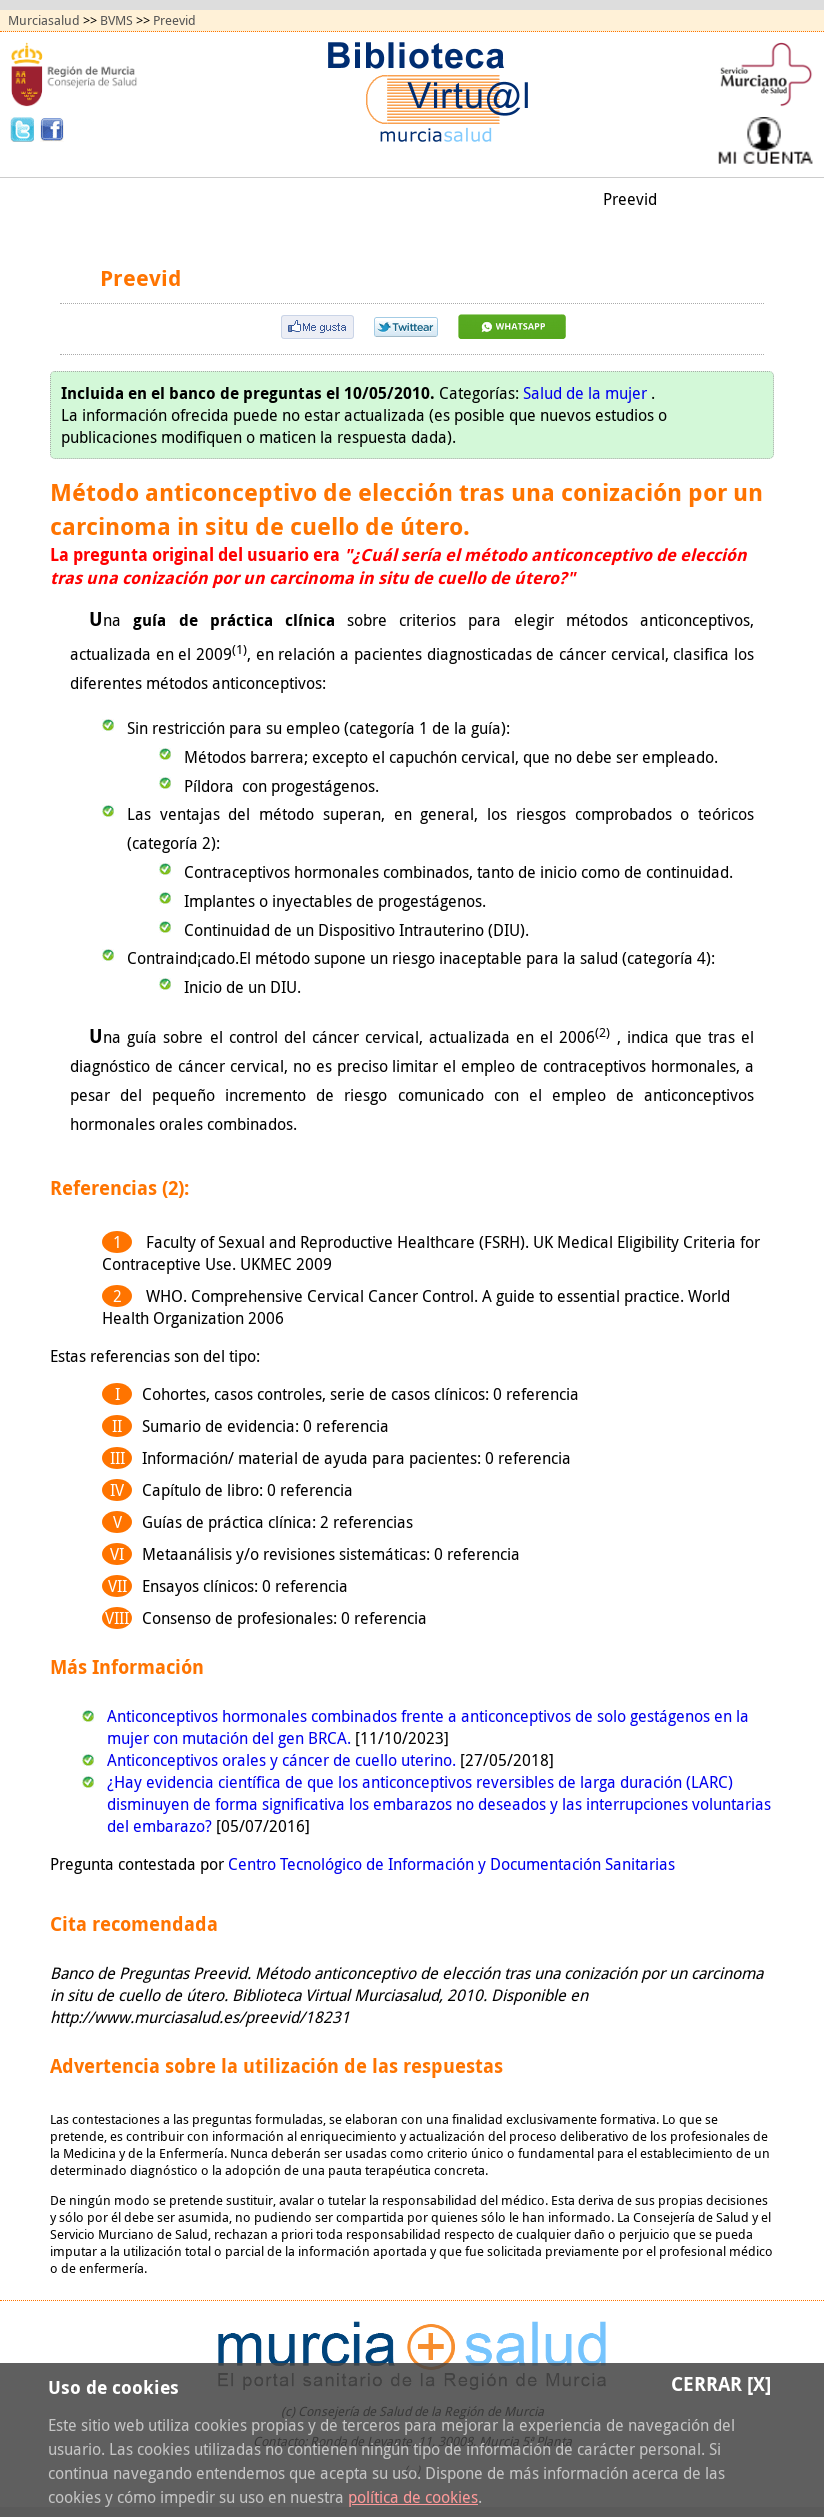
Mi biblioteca (535, 199)
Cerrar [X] (721, 2383)
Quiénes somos (412, 231)
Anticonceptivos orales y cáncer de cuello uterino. (283, 1760)
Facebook (52, 128)
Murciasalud (44, 20)
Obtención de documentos (376, 199)
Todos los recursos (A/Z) (177, 199)
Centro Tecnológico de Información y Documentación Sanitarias (451, 1864)
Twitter (25, 128)
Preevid (174, 20)
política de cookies (413, 2497)
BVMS (116, 20)
